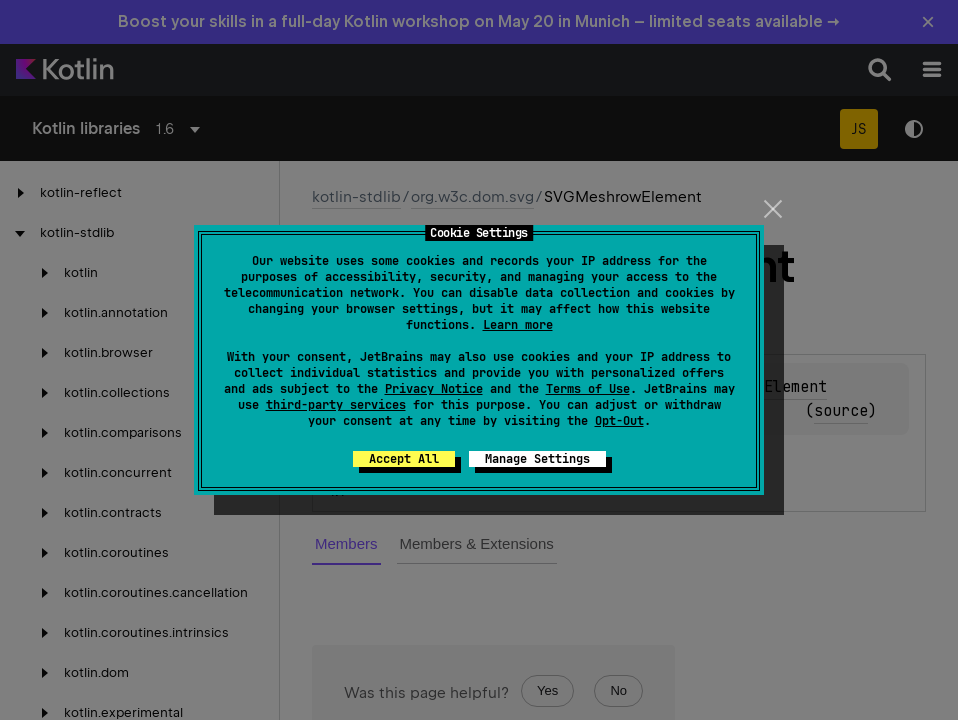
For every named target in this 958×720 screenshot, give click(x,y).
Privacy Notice (434, 389)
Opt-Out (619, 421)
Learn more (518, 325)
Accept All (404, 459)
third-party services (336, 405)
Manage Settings (537, 459)
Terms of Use (588, 389)
